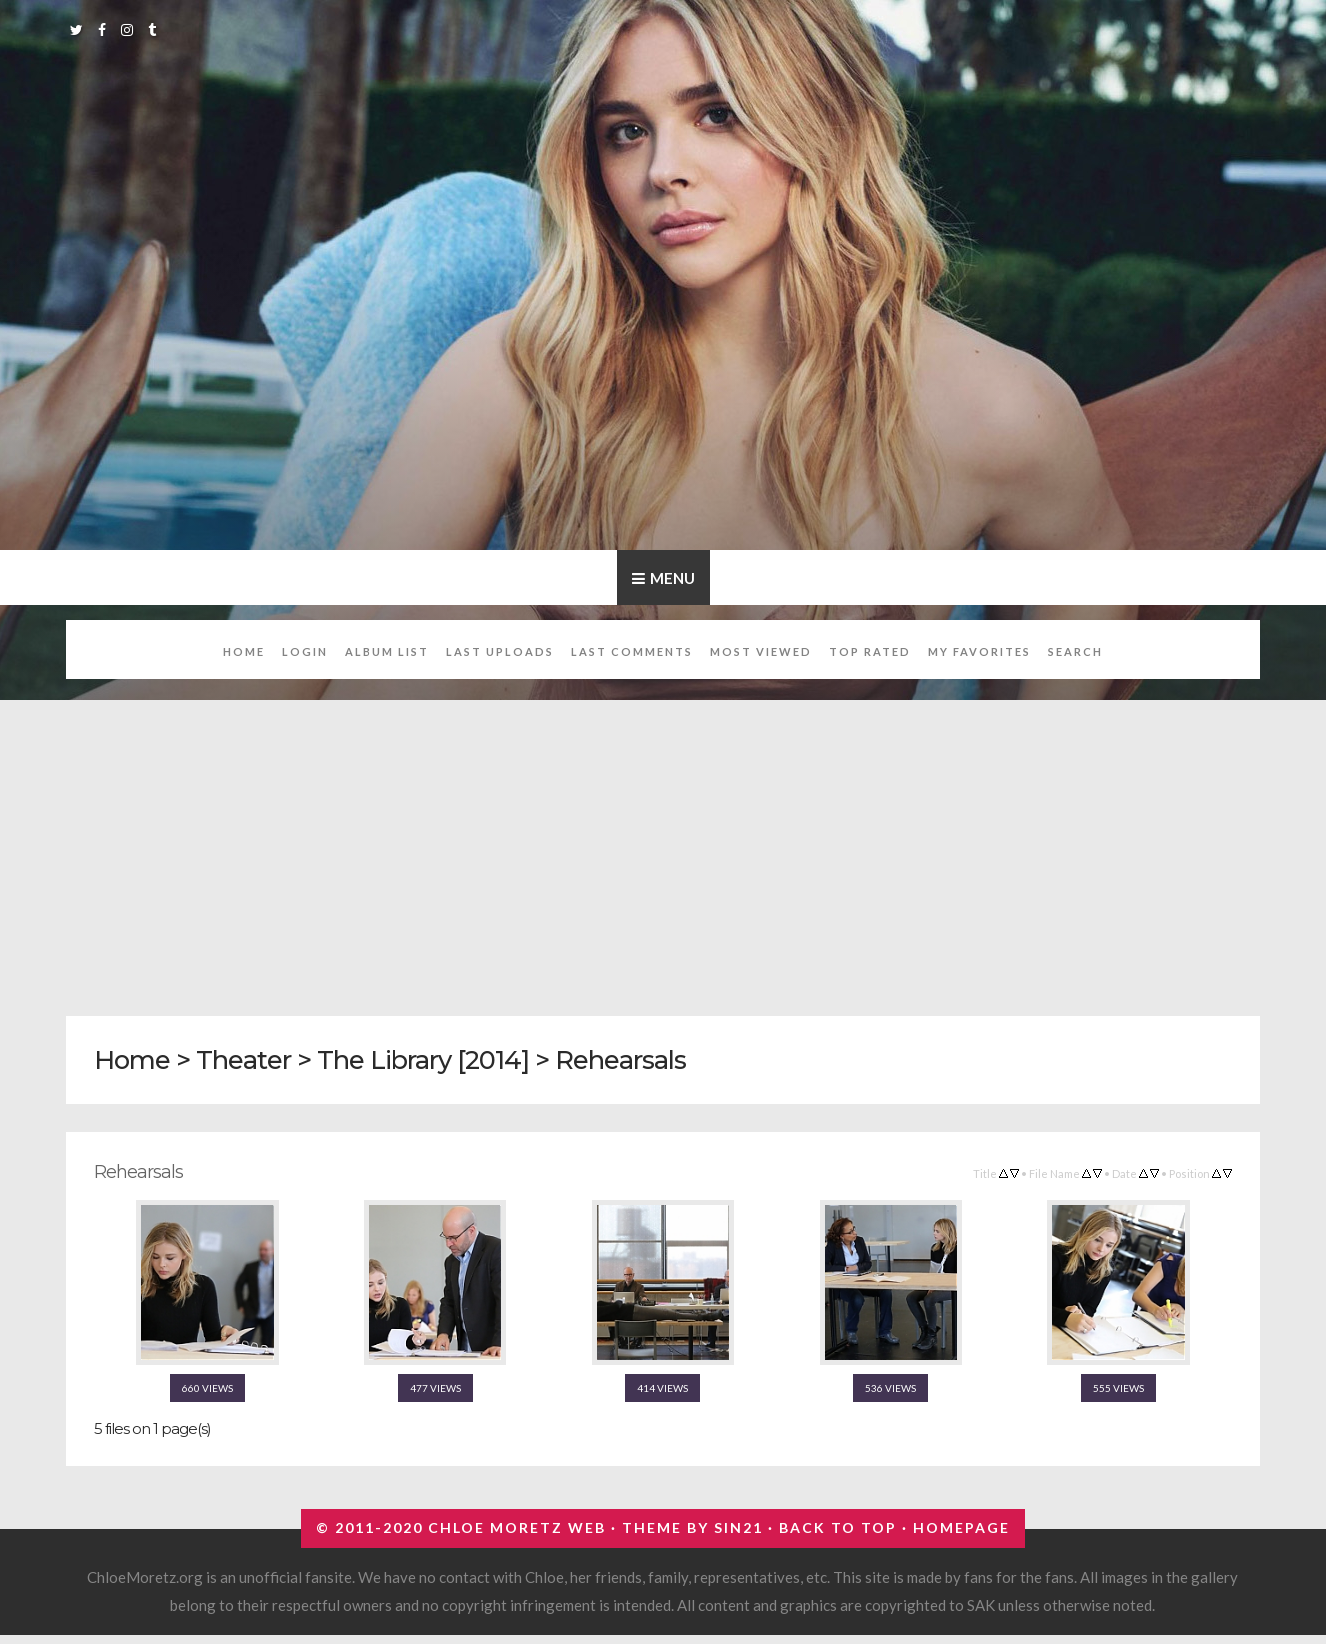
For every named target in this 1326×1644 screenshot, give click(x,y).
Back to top (838, 1527)
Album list (387, 651)
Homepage (961, 1527)
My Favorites (979, 651)
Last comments (632, 651)
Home (244, 651)
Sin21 (738, 1527)
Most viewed (761, 651)
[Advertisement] (666, 847)
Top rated (870, 651)
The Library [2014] (423, 1059)
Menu (672, 578)
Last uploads (500, 651)
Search (1075, 651)
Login (305, 651)
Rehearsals (620, 1059)
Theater (243, 1059)
